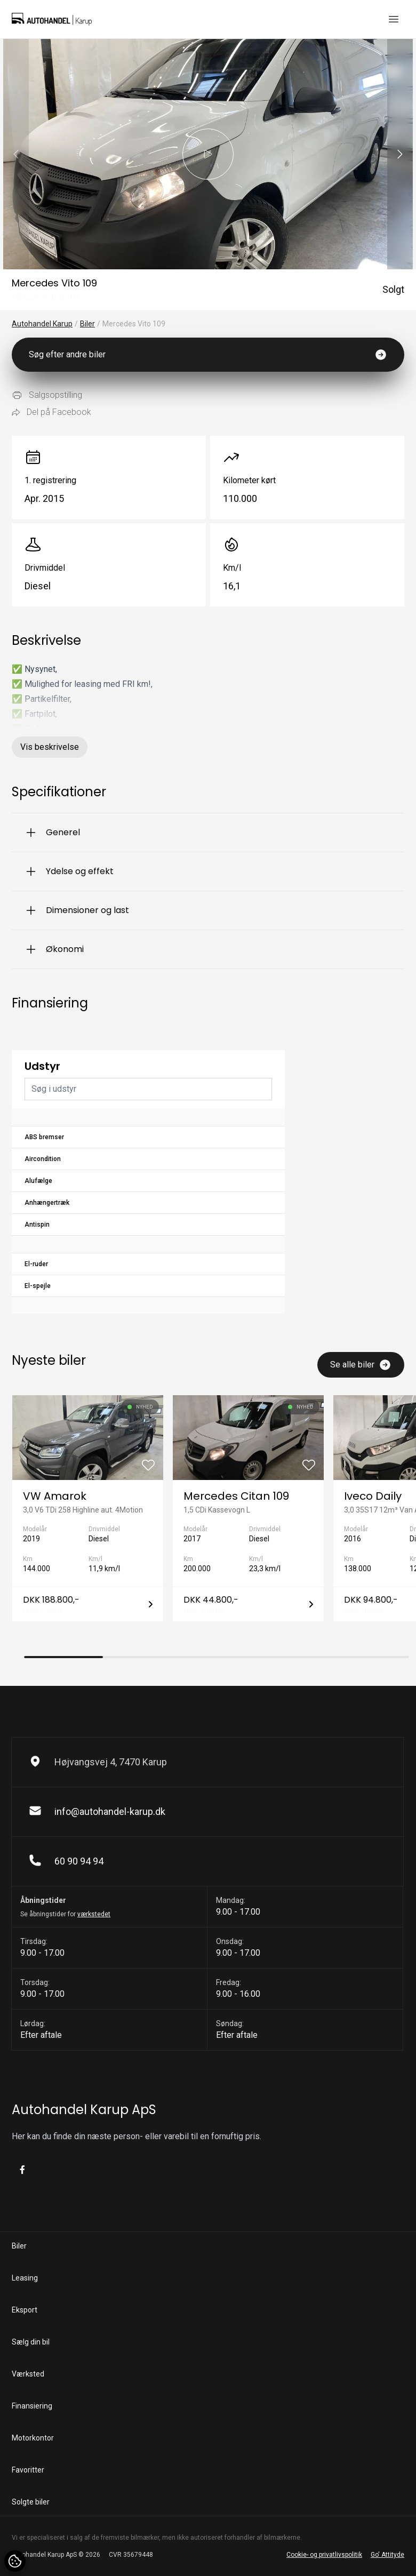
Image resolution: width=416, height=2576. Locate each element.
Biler (87, 323)
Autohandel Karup (42, 323)
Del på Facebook (51, 412)
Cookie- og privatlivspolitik (324, 2554)
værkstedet (93, 1914)
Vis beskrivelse (49, 747)
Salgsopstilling (47, 395)
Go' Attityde (387, 2554)
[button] (400, 154)
